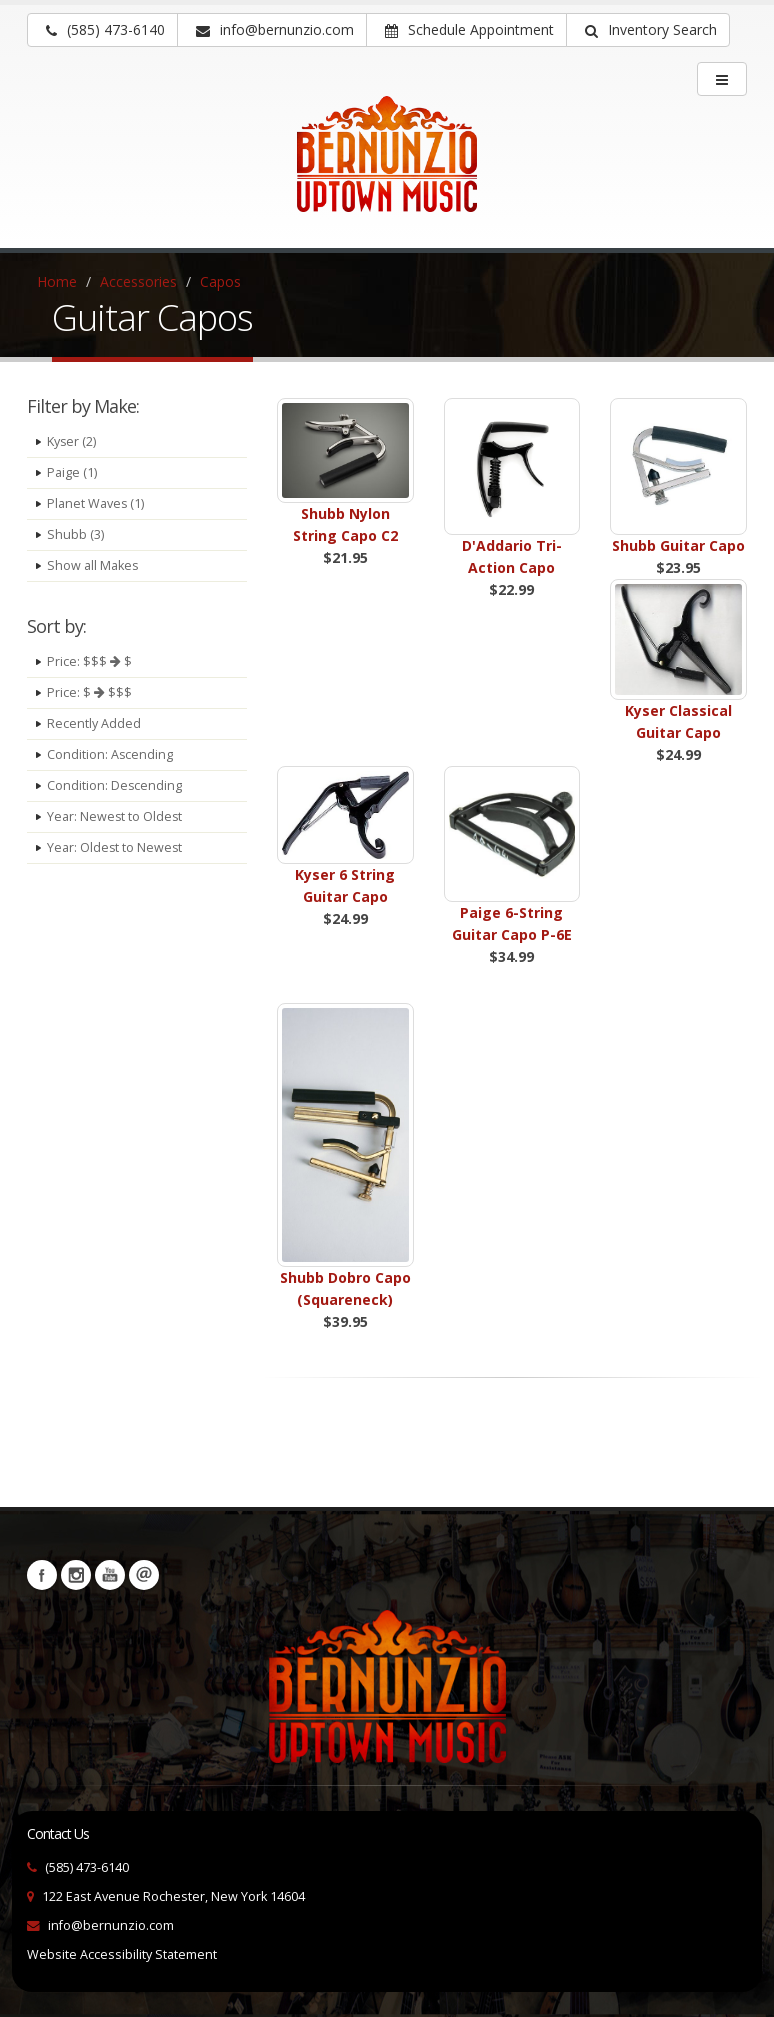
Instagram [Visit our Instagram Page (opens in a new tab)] (76, 1575)
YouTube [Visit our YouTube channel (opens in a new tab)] (110, 1575)
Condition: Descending (115, 785)
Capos (220, 281)
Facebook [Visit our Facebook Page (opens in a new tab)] (42, 1575)
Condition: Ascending (110, 754)
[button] (648, 30)
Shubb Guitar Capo (678, 545)
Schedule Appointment (469, 29)
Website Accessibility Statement (122, 1954)
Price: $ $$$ (89, 692)
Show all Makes (93, 565)
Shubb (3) (75, 534)
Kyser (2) (72, 441)
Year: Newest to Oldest (115, 816)
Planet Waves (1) (96, 503)
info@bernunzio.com (111, 1925)
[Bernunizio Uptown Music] (387, 168)
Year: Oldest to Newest (115, 847)
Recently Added (94, 723)
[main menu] (722, 79)
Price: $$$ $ (89, 661)
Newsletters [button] (144, 1575)
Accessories (138, 281)
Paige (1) (72, 472)
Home (57, 281)
